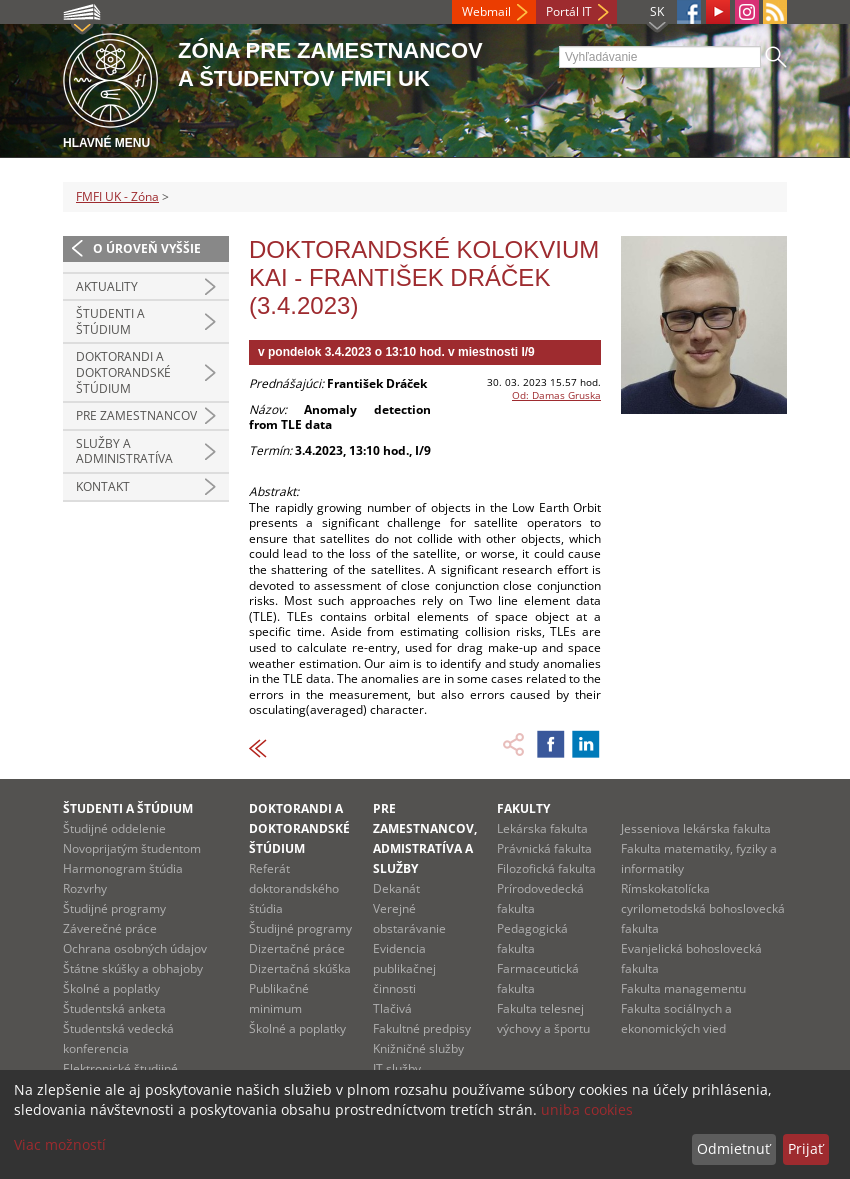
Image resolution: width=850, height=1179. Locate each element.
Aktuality (107, 286)
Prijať (805, 1148)
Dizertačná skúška (300, 968)
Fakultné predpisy (422, 1028)
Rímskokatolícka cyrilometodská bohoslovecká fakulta (703, 908)
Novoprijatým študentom (132, 848)
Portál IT (569, 11)
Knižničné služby (418, 1048)
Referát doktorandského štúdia (294, 888)
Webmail (486, 11)
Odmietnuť (733, 1148)
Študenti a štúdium (110, 321)
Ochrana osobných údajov (135, 948)
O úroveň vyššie (147, 248)
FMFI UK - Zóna (117, 196)
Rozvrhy (85, 888)
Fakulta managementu (683, 988)
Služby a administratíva (124, 451)
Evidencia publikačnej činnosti (404, 968)
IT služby (397, 1068)
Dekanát (396, 888)
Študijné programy (114, 908)
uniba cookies (587, 1109)
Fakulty (523, 808)
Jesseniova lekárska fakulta (696, 828)
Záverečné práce (110, 928)
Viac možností (60, 1144)
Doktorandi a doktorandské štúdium (123, 372)
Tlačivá (392, 1008)
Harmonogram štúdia (123, 868)
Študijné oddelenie (114, 828)
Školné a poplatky (111, 988)
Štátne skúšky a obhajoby (133, 968)
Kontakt (103, 486)
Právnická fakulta (544, 848)
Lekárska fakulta (542, 828)
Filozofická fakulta (546, 868)
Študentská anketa (114, 1008)
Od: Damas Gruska (556, 395)
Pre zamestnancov (136, 415)
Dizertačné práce (297, 948)
